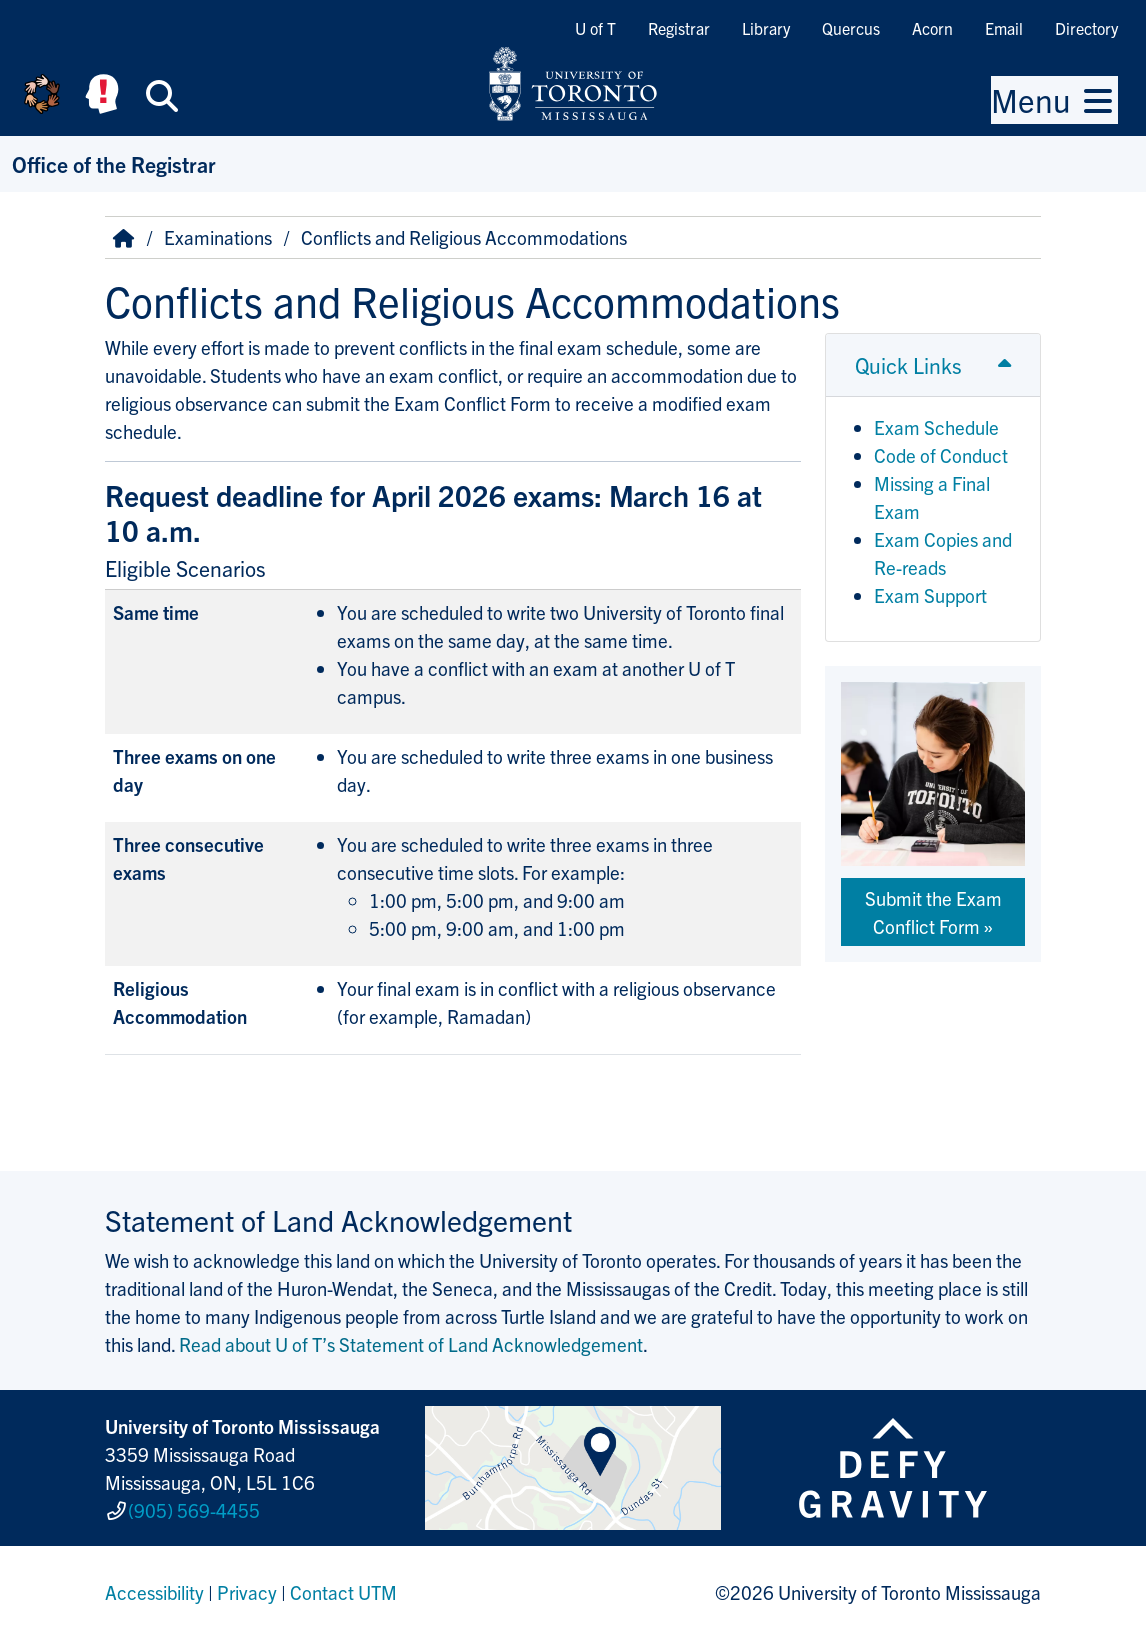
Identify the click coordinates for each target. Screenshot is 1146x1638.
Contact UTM (343, 1592)
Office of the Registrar (114, 163)
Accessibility (154, 1592)
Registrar (679, 28)
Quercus (851, 28)
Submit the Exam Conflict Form (933, 912)
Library (766, 28)
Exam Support (930, 595)
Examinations (218, 237)
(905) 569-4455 (194, 1510)
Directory (1086, 28)
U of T (595, 28)
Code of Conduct (941, 455)
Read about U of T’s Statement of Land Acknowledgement (411, 1344)
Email (1004, 28)
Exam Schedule (936, 427)
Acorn (932, 28)
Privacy (247, 1592)
